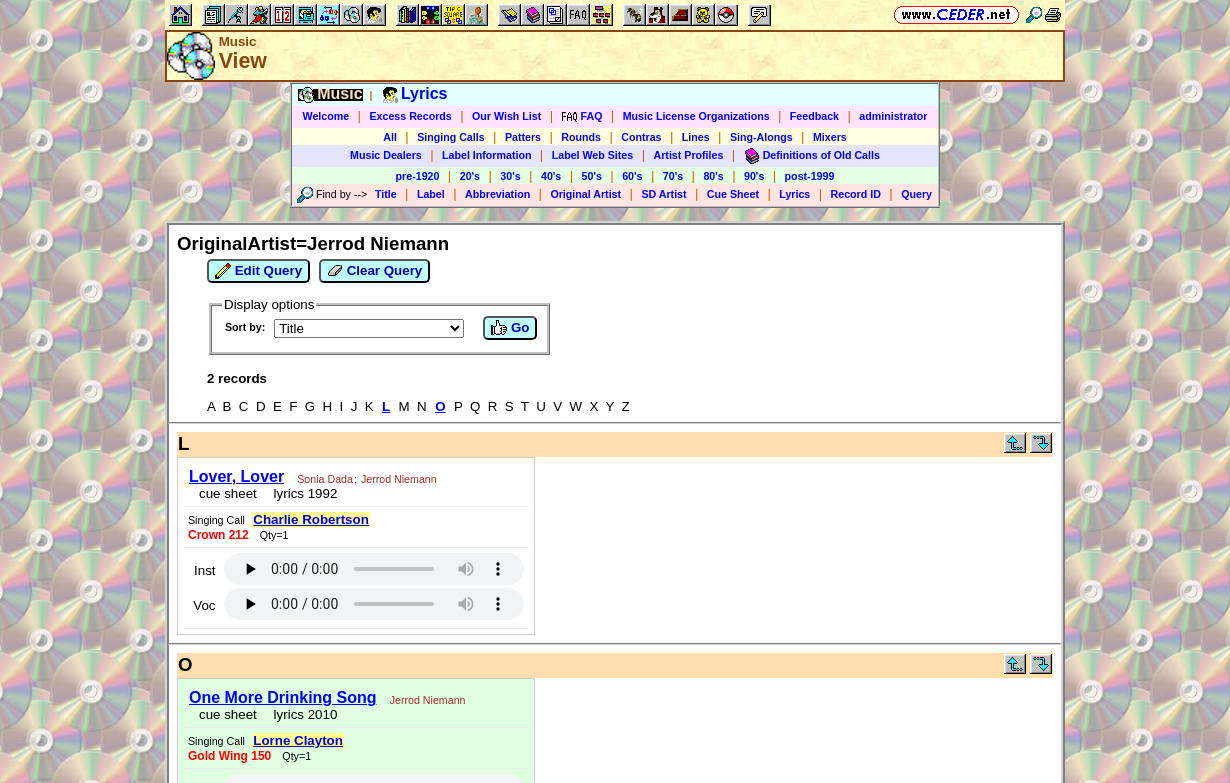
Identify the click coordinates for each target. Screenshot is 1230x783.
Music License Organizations (696, 116)
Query (916, 194)
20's (470, 176)
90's (754, 176)
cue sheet (228, 493)
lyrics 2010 (301, 714)
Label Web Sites (593, 155)
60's (632, 176)
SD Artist (663, 194)
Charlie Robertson (311, 519)
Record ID (856, 194)
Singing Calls (451, 137)
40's (551, 176)
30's (510, 176)
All (390, 137)
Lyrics (794, 194)
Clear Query (374, 271)
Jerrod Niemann (399, 479)
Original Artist (585, 194)
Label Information (486, 155)
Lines (696, 137)
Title (386, 194)
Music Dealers (386, 155)
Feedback (814, 116)
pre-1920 (418, 176)
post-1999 (810, 176)
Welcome (326, 116)
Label (431, 194)
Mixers (830, 137)
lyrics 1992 (301, 493)
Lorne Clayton (298, 740)
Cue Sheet (733, 194)
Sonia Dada (325, 479)
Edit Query (258, 271)
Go (510, 328)
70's (673, 176)
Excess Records (410, 116)
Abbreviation (497, 194)
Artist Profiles (689, 155)
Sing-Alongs (761, 137)
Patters (523, 137)
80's (713, 176)
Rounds (581, 137)
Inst (204, 570)
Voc (204, 605)
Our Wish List (506, 116)
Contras (641, 137)
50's (592, 176)
